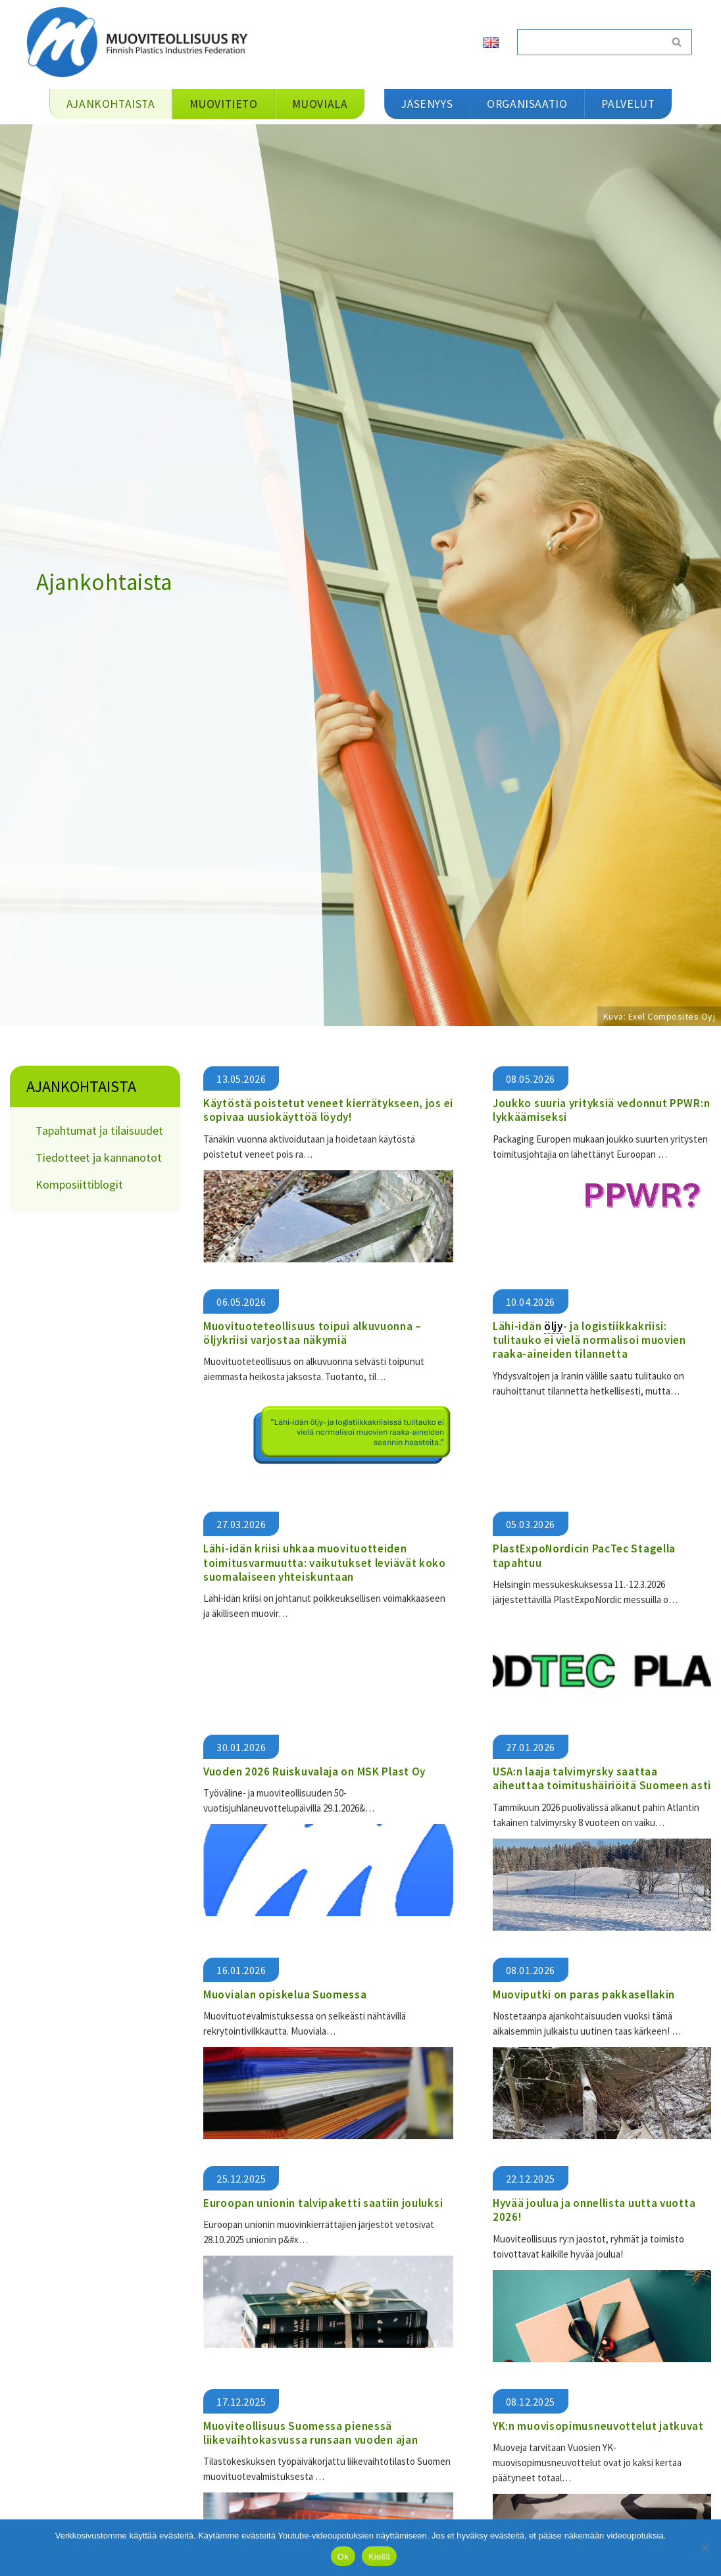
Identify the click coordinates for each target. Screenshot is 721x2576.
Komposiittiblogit (79, 1184)
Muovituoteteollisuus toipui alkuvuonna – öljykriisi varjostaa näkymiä (312, 1333)
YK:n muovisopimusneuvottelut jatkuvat (598, 2425)
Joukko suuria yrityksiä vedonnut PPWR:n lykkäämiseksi (601, 1110)
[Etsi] (589, 42)
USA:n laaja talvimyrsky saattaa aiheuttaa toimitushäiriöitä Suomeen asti (602, 1778)
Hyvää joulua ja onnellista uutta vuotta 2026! (594, 2209)
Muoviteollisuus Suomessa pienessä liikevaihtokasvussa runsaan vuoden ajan (310, 2432)
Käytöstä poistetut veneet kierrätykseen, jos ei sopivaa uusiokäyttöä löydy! (328, 1110)
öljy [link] (553, 1326)
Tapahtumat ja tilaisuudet (99, 1130)
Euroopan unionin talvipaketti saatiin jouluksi (323, 2202)
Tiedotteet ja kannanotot (99, 1157)
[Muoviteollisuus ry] (141, 41)
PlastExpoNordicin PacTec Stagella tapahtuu (584, 1555)
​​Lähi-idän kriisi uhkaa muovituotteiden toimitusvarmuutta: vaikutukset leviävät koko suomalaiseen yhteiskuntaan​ (324, 1562)
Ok (343, 2557)
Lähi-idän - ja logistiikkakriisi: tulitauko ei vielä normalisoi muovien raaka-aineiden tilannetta (589, 1340)
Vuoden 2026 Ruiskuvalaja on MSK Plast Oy (315, 1771)
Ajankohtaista (81, 1086)
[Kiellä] (704, 2547)
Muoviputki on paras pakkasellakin (584, 1994)
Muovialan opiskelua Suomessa (285, 1994)
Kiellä (379, 2557)
